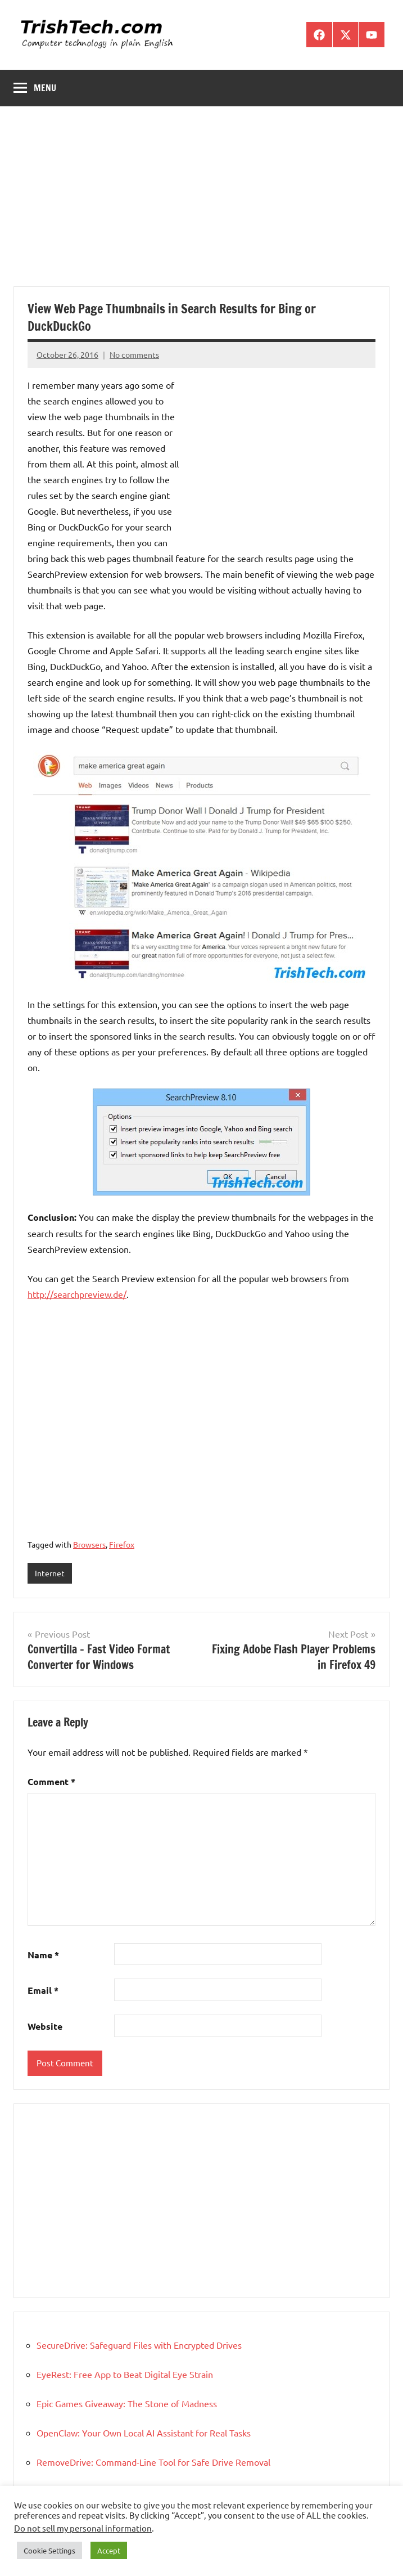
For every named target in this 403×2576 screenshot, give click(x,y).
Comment (51, 1781)
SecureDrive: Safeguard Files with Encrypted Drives (139, 2344)
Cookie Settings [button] (49, 2550)
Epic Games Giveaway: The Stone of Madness (127, 2403)
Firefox (121, 1544)
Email (43, 1990)
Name (43, 1955)
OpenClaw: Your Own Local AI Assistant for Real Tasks (144, 2432)
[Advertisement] (201, 203)
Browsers (89, 1544)
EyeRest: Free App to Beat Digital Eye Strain (125, 2374)
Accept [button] (108, 2550)
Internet (50, 1573)
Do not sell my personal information (83, 2528)
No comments (134, 354)
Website (45, 2026)
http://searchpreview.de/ (77, 1294)
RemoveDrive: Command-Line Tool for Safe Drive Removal (153, 2461)
